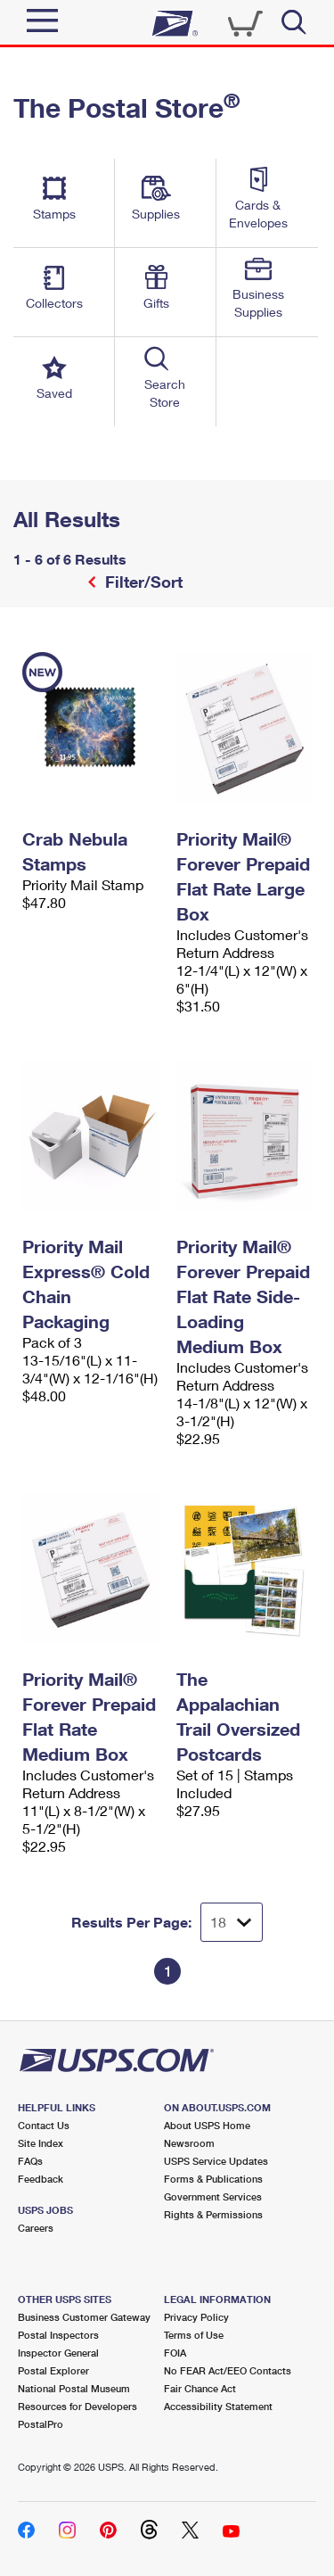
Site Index (40, 2143)
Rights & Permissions (213, 2214)
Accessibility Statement (218, 2406)
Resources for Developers (77, 2406)
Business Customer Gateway (84, 2317)
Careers (35, 2227)
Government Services (213, 2196)
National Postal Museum (74, 2388)
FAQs (30, 2161)
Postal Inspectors (58, 2335)
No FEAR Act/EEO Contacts (227, 2370)
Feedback (40, 2178)
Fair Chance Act (200, 2388)
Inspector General (58, 2352)
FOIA (175, 2352)
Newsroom (189, 2143)
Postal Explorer (53, 2370)
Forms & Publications (213, 2178)
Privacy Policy (196, 2317)
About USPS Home (207, 2125)
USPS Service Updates (216, 2161)
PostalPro (40, 2424)
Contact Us (43, 2125)
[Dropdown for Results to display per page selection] (231, 1922)
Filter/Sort (142, 581)
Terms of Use (194, 2335)
